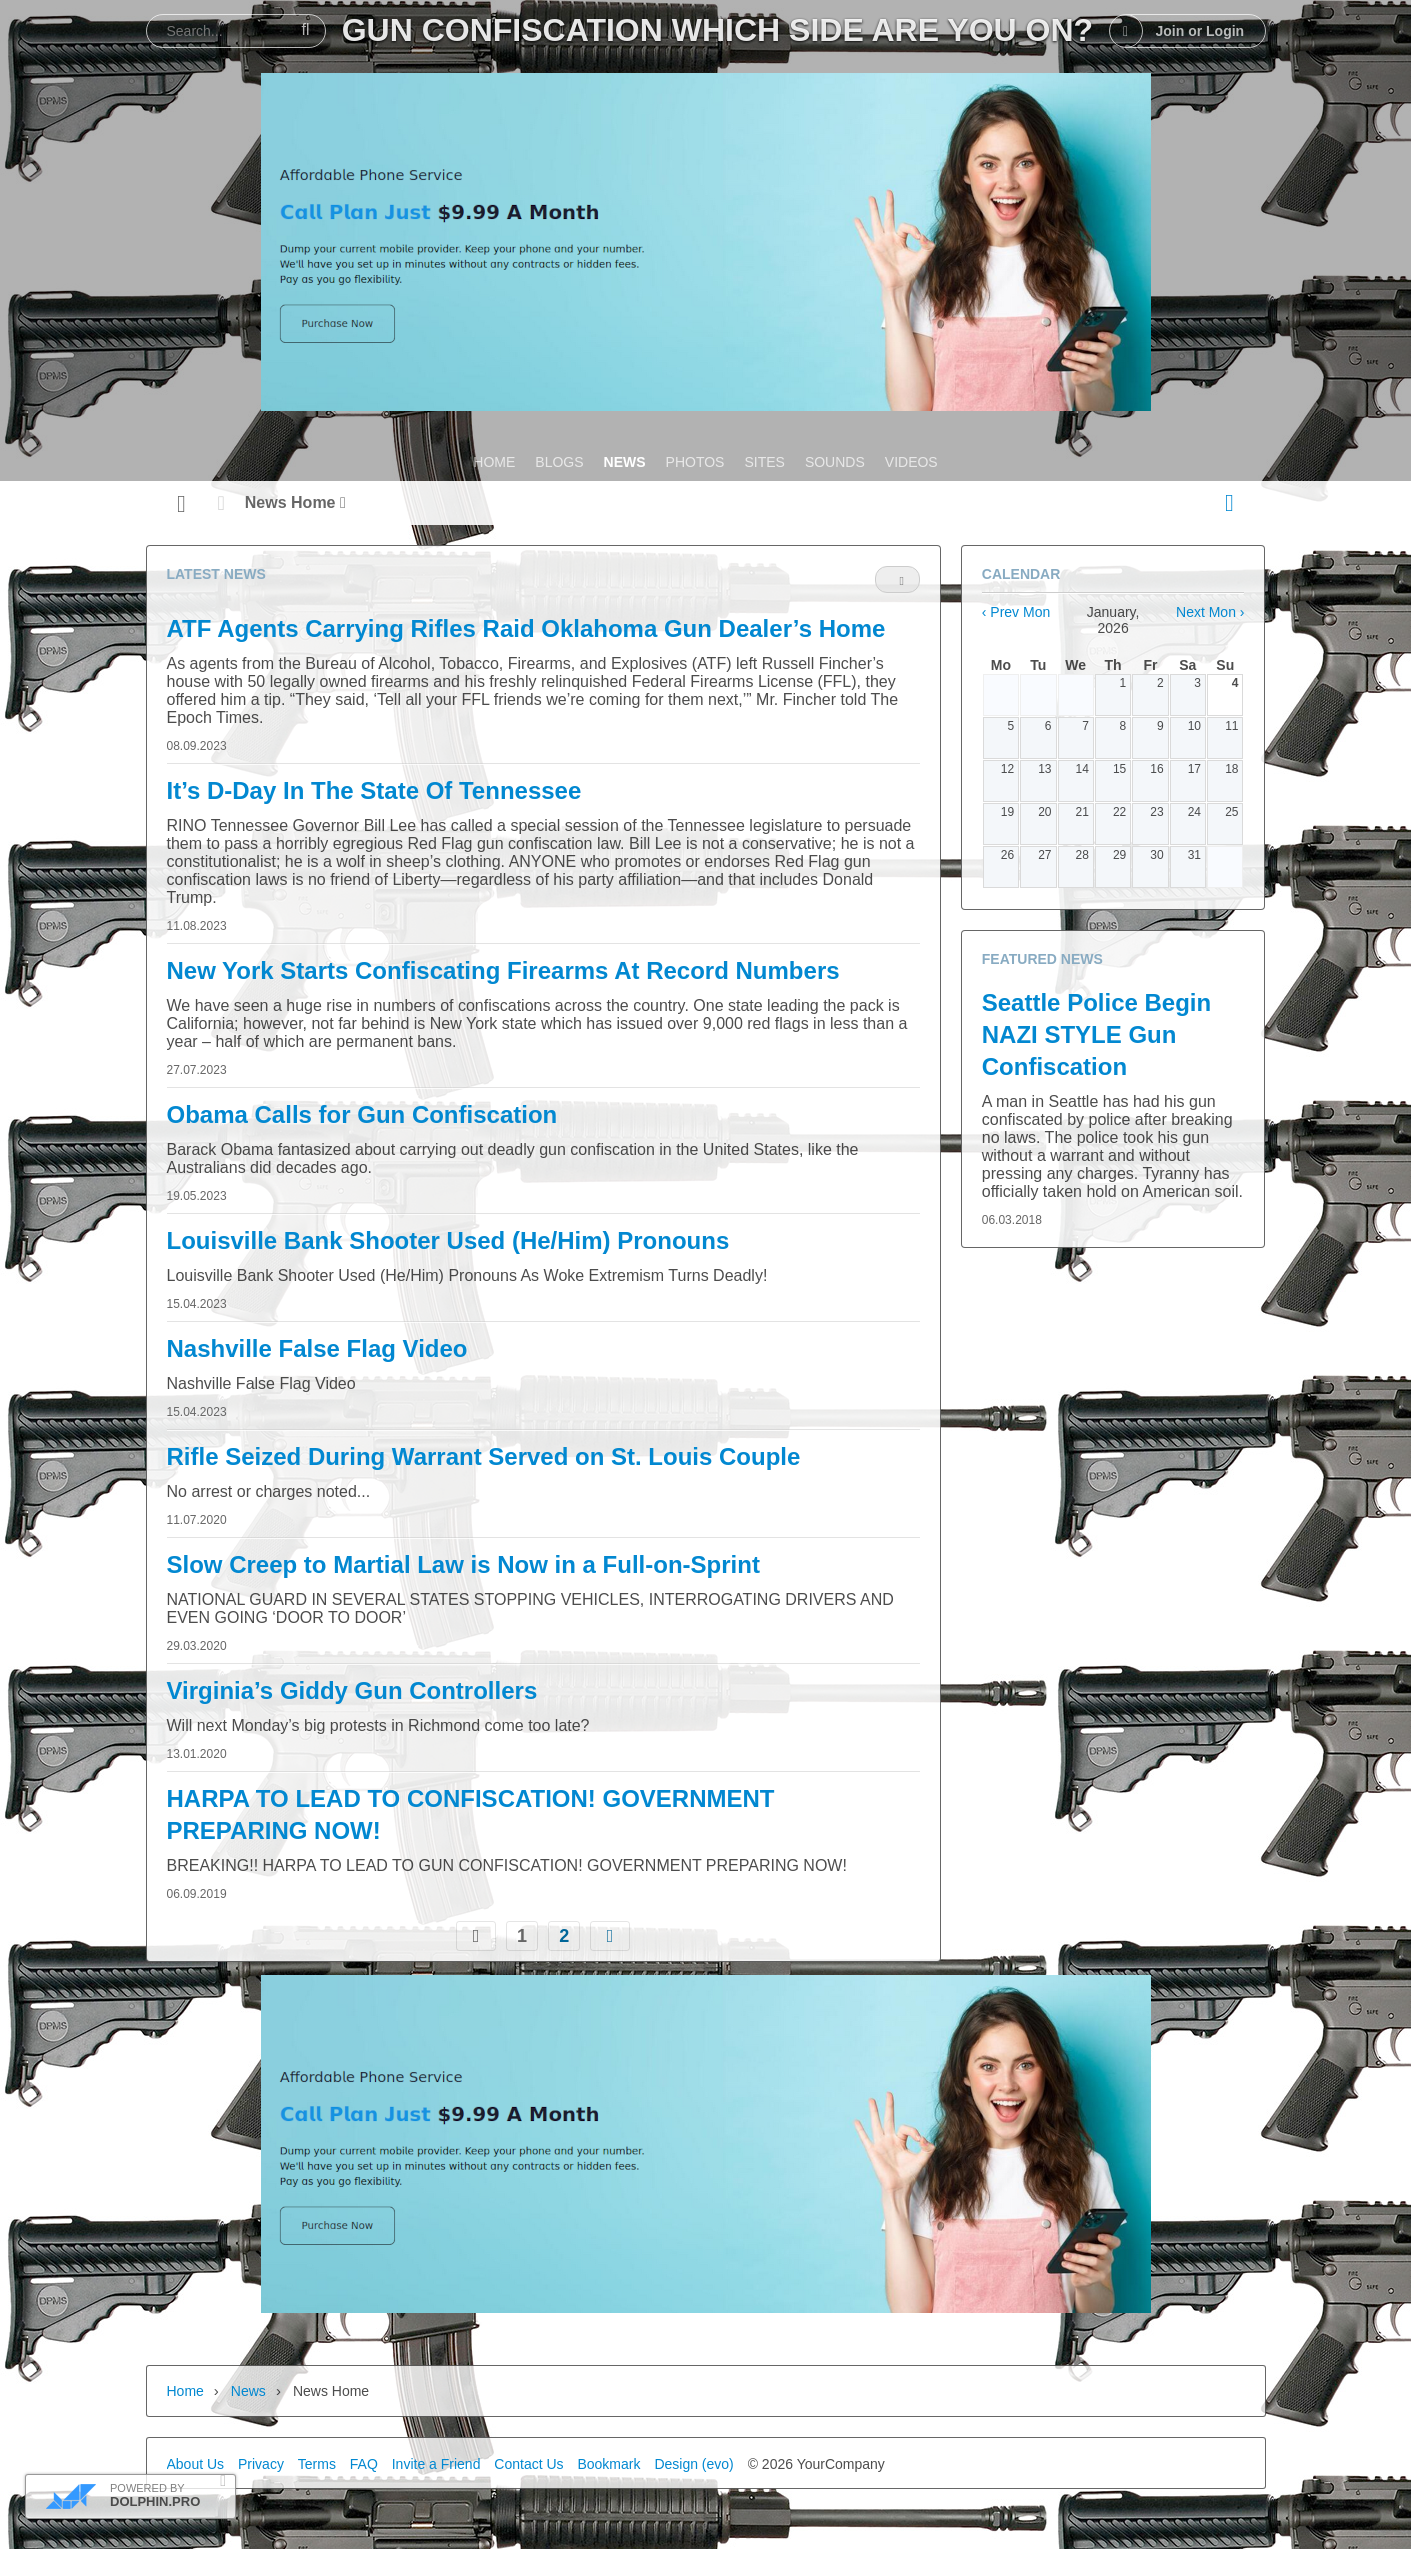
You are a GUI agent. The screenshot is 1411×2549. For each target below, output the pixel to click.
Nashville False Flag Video (317, 1348)
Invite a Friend (436, 2464)
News (248, 2391)
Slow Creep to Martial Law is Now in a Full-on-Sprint (463, 1564)
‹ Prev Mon (1016, 612)
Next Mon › (1210, 612)
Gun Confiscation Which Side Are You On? (717, 30)
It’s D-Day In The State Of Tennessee (374, 790)
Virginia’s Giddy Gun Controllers (352, 1690)
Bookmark (608, 2464)
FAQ (364, 2464)
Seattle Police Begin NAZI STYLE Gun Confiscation (1096, 1034)
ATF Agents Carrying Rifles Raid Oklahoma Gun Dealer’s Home (526, 628)
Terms (317, 2464)
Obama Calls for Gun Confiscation (362, 1114)
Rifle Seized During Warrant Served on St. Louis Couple (484, 1456)
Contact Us (528, 2464)
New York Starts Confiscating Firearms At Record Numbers (503, 970)
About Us (196, 2464)
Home (185, 2391)
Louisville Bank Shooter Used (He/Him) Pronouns (448, 1240)
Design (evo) (693, 2464)
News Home (295, 502)
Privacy (261, 2464)
